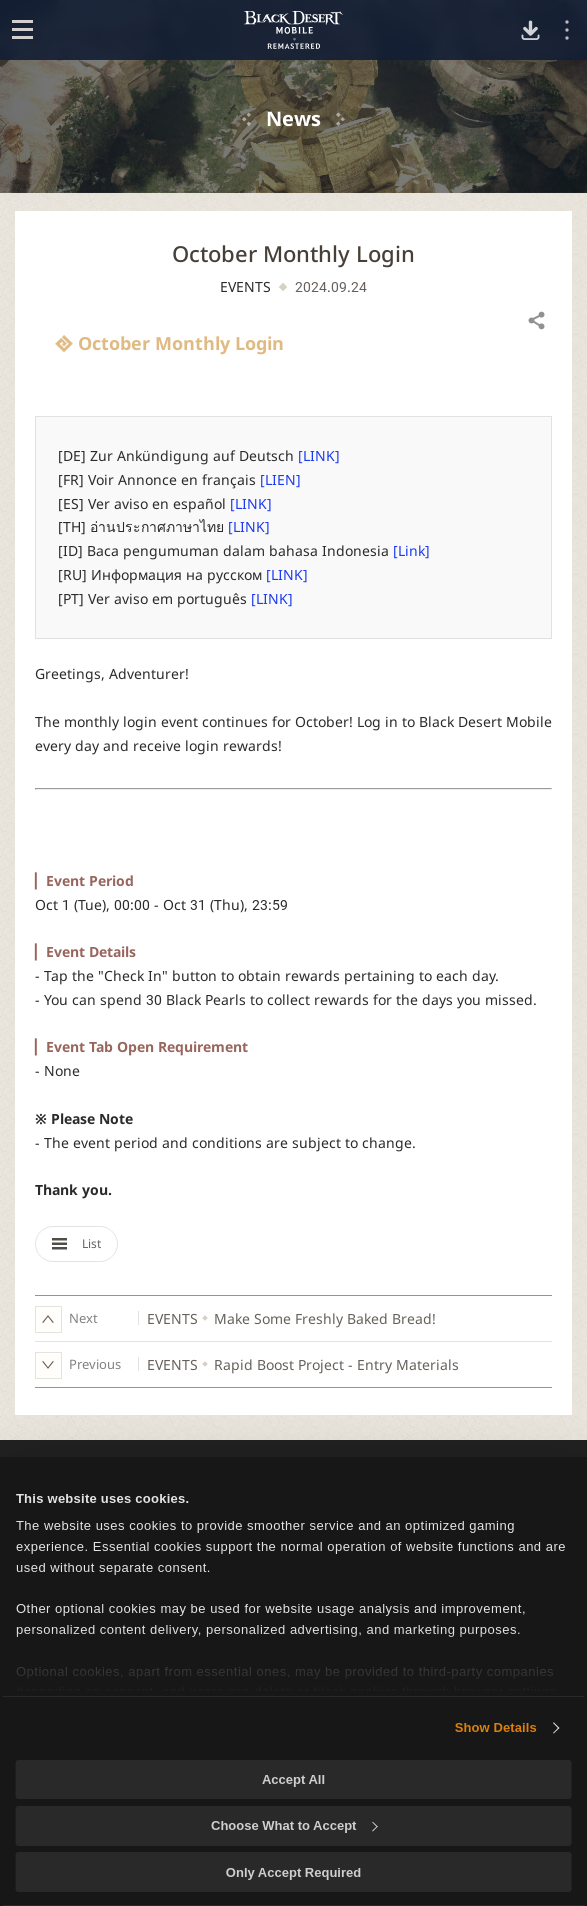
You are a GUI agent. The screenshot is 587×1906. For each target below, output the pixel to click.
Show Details (496, 1727)
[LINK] (319, 455)
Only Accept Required (293, 1872)
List (76, 1243)
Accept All (293, 1779)
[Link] (411, 550)
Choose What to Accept (294, 1825)
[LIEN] (280, 479)
